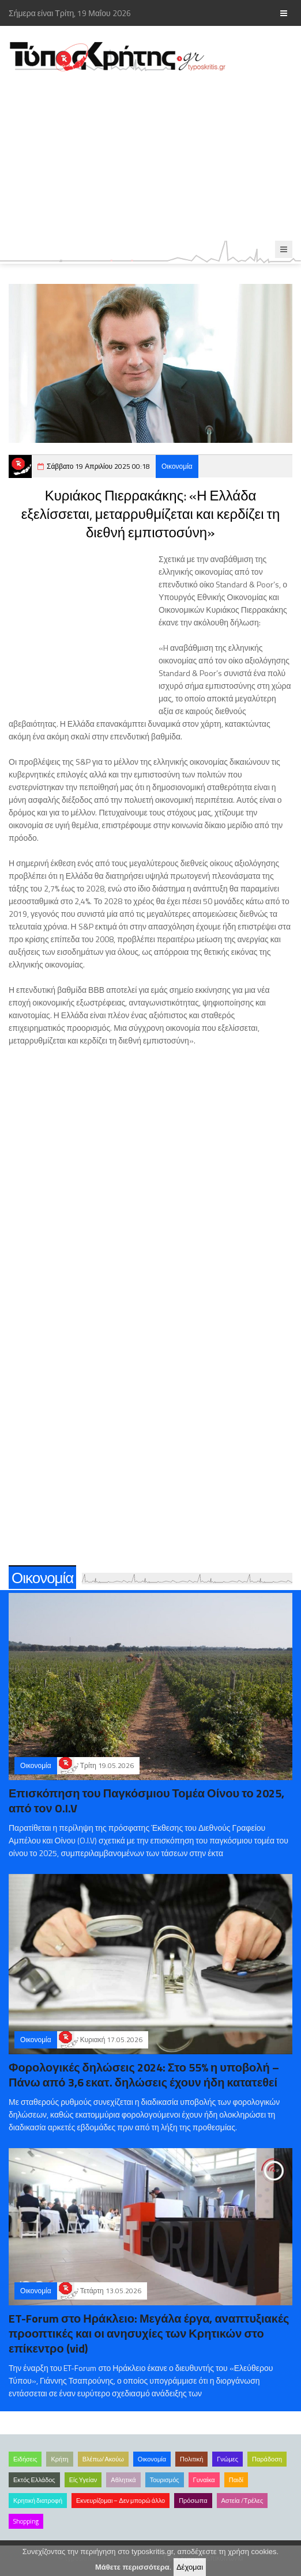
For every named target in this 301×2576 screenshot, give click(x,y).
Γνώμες (227, 2459)
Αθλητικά (123, 2479)
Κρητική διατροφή (37, 2500)
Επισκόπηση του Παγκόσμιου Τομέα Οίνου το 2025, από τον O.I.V (146, 1800)
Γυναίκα (204, 2479)
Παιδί (236, 2479)
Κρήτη (59, 2459)
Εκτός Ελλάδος (34, 2479)
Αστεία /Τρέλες (242, 2500)
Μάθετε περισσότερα (132, 2567)
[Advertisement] (150, 156)
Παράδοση (267, 2459)
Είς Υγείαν (83, 2479)
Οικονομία (177, 466)
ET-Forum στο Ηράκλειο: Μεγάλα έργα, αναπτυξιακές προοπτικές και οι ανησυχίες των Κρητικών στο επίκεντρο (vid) (149, 2333)
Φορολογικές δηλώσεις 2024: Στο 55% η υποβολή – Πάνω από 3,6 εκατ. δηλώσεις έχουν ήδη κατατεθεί (144, 2074)
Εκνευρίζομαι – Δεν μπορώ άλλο (120, 2500)
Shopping (26, 2521)
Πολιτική (191, 2459)
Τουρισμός (164, 2479)
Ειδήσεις (25, 2459)
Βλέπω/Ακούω (103, 2459)
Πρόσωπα (193, 2500)
